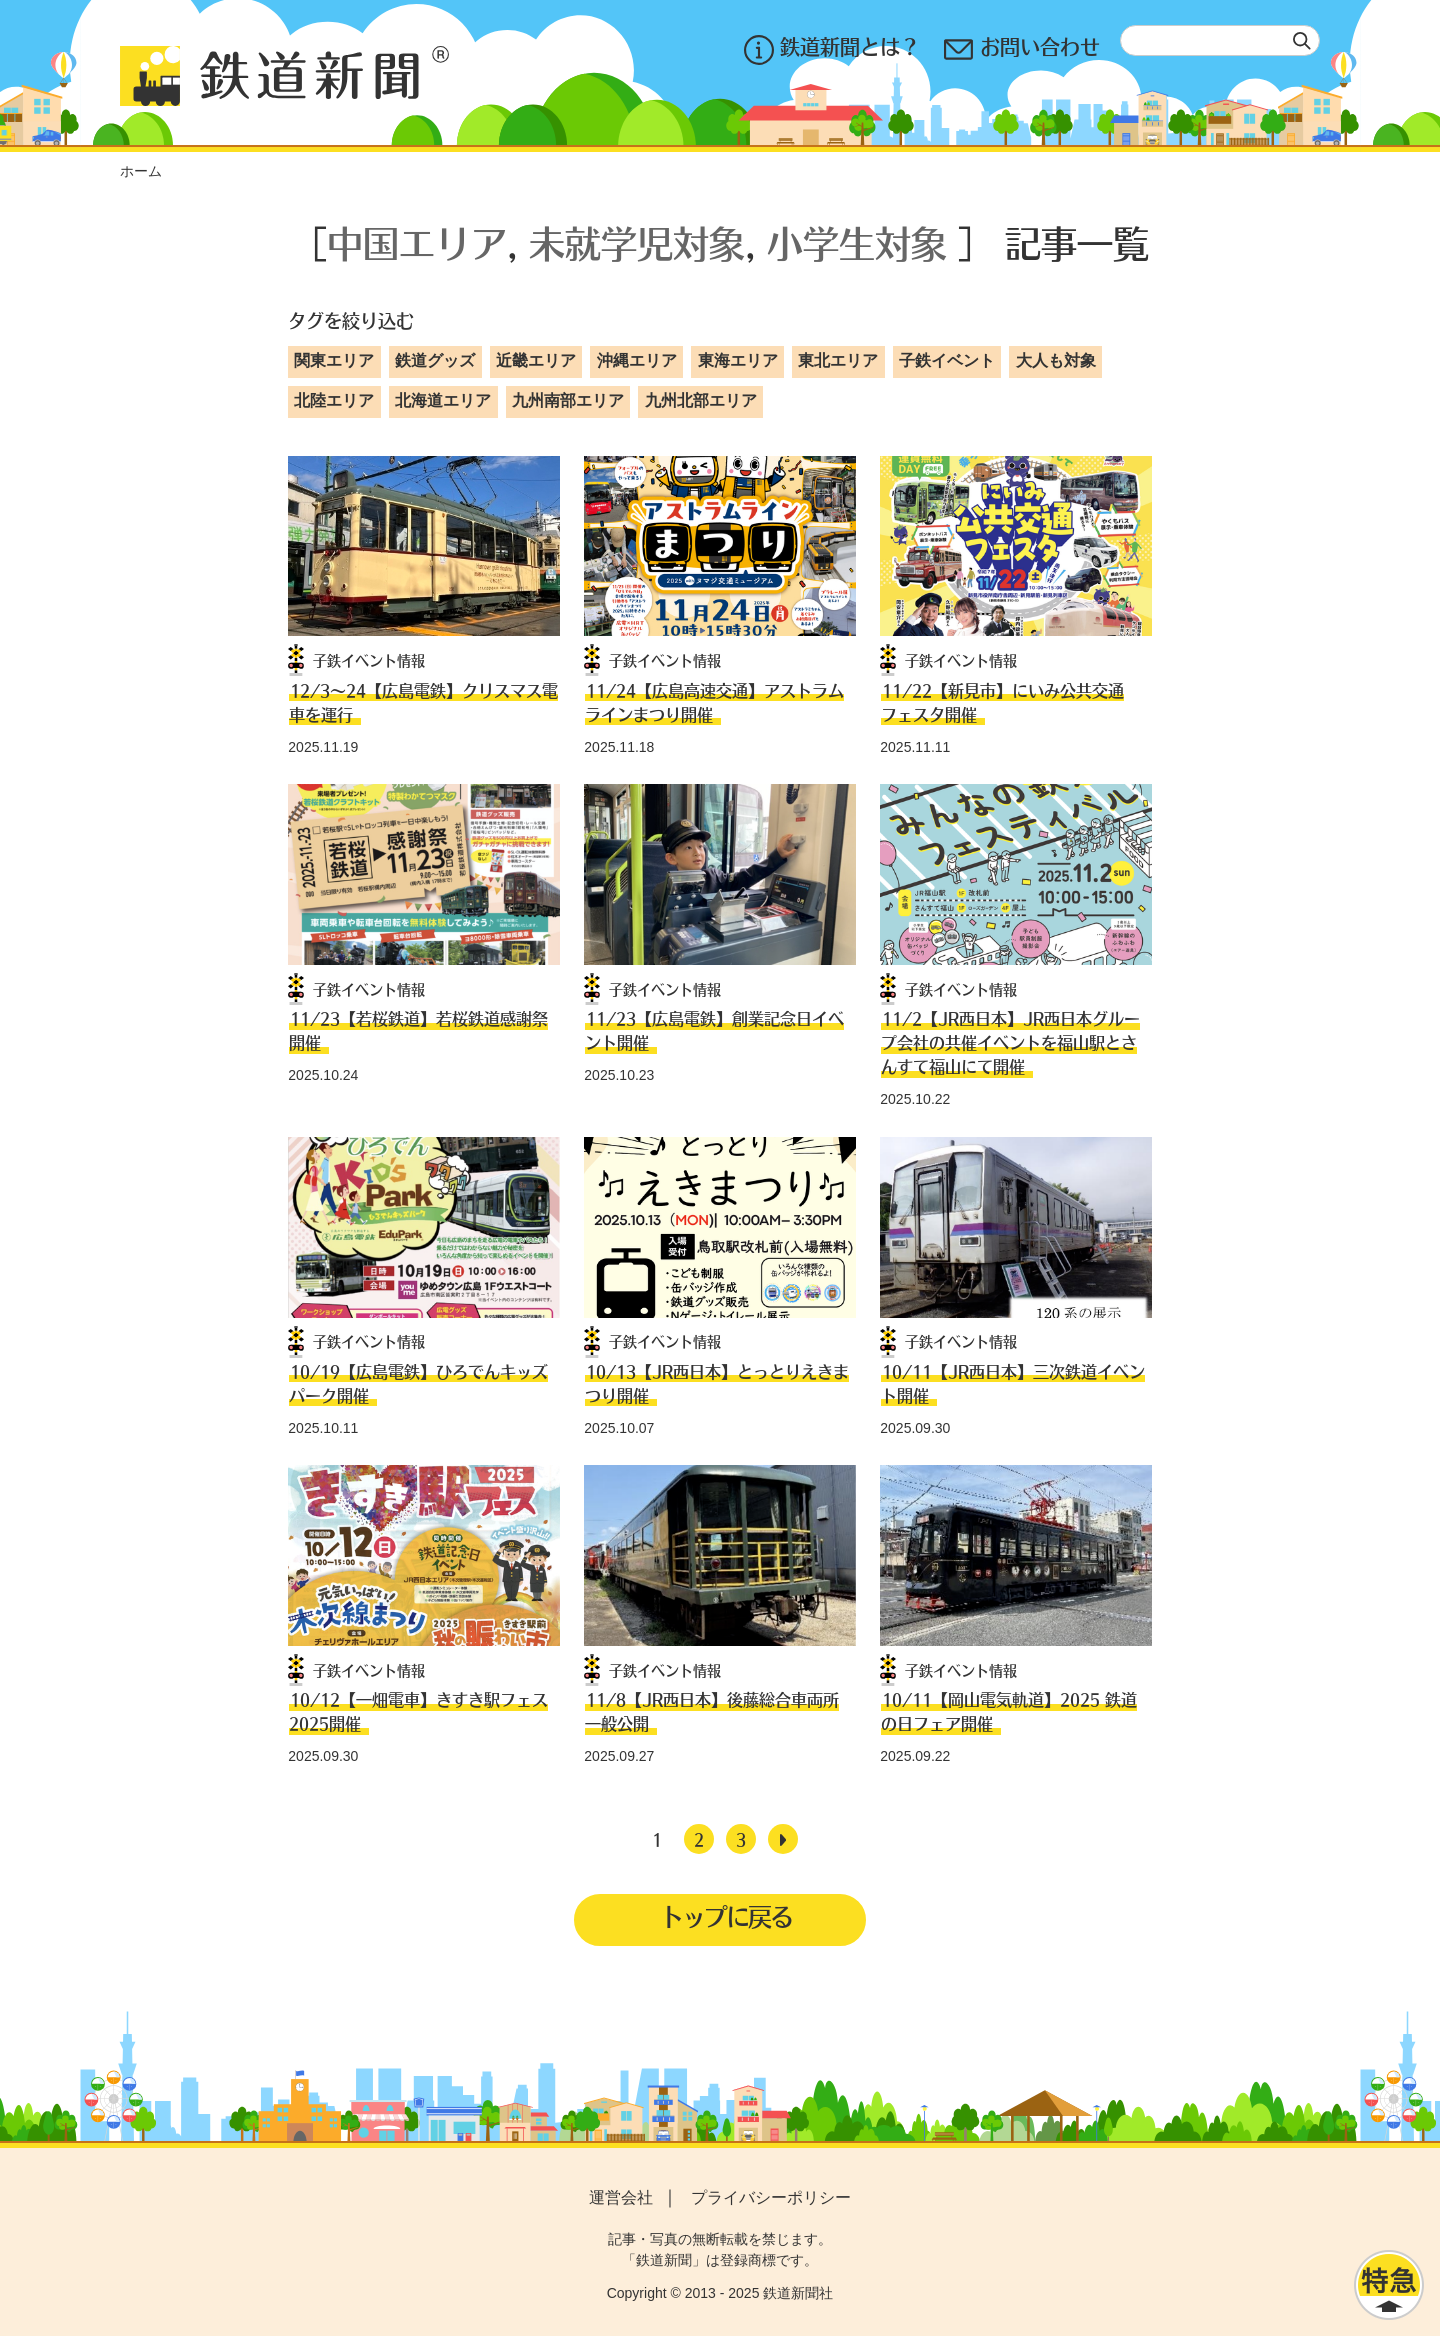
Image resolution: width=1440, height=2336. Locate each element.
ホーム (141, 171)
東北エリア (838, 360)
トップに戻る (726, 1917)
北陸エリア (334, 400)
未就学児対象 (637, 242)
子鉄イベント (947, 360)
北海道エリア (443, 400)
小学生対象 (857, 242)
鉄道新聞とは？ (832, 49)
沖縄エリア (637, 360)
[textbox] (1220, 40)
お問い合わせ (1022, 49)
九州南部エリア (568, 400)
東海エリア (738, 360)
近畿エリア (536, 360)
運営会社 (621, 2197)
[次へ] (783, 1839)
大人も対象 (1056, 360)
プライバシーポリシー (771, 2197)
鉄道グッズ (435, 360)
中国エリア (417, 242)
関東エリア (334, 360)
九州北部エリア (701, 400)
